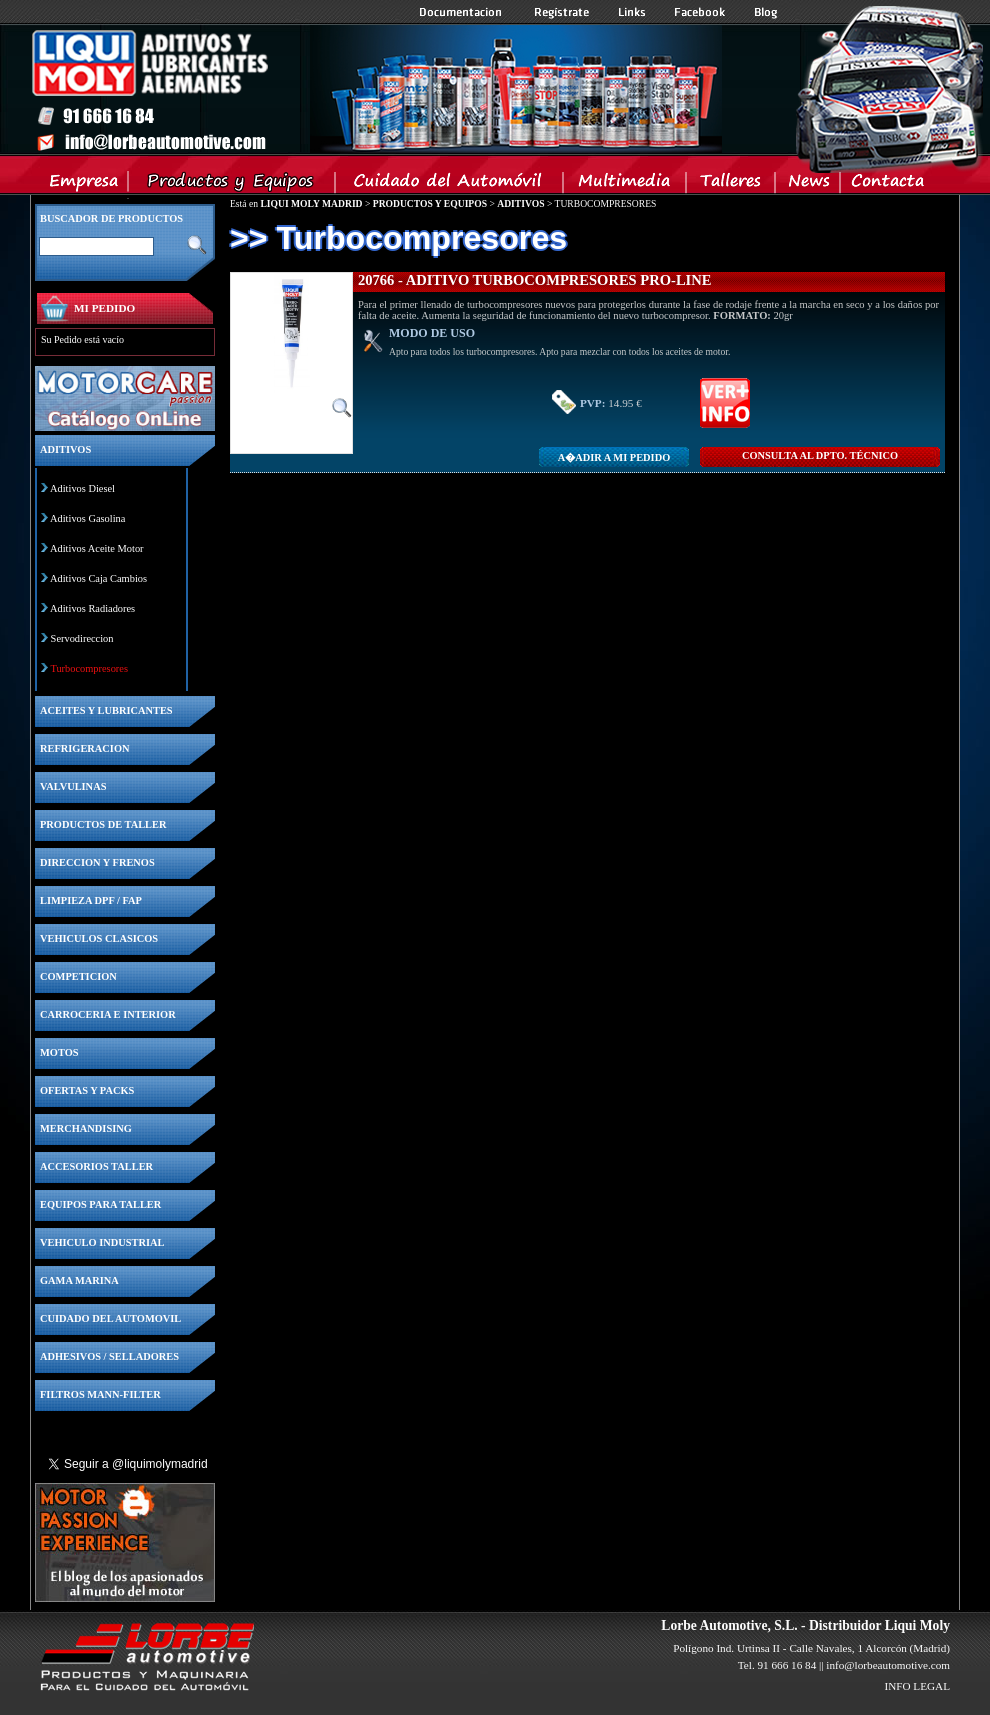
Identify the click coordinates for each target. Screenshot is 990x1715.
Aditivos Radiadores (92, 608)
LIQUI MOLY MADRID (311, 203)
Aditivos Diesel (82, 488)
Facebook (700, 12)
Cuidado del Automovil (451, 185)
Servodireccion (82, 638)
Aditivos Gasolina (87, 518)
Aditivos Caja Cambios (98, 578)
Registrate (562, 12)
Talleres (731, 185)
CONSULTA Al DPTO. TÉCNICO (820, 455)
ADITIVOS (520, 203)
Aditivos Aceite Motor (97, 548)
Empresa (84, 185)
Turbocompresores (89, 668)
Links (632, 12)
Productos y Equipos (232, 185)
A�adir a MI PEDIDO (614, 457)
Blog (766, 12)
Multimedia (625, 185)
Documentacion (462, 12)
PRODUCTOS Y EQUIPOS (430, 203)
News (808, 185)
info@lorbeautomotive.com (888, 1665)
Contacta (887, 185)
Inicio (376, 89)
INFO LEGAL (917, 1686)
